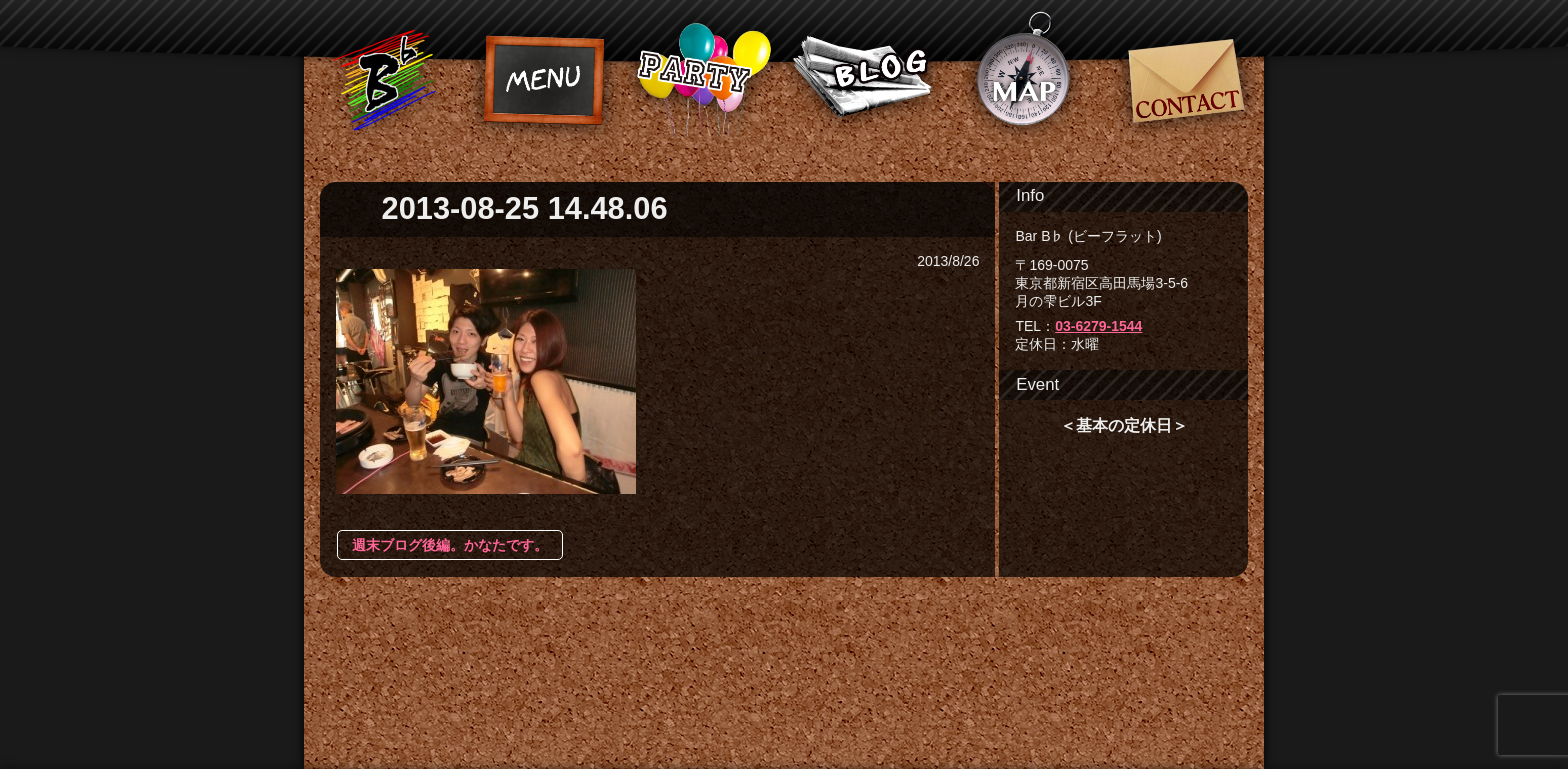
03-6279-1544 (1098, 326)
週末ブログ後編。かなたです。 (450, 545)
